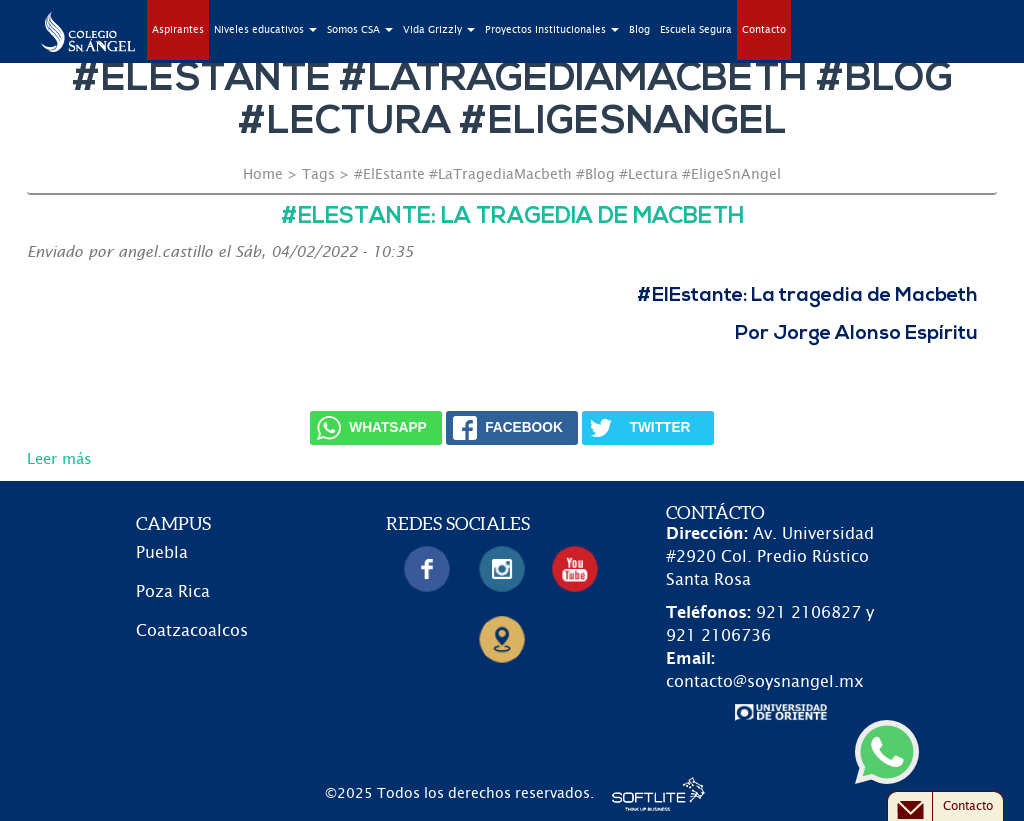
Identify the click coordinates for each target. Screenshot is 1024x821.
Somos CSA (360, 30)
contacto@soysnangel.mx (765, 682)
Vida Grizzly (439, 30)
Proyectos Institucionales (552, 30)
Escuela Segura (696, 30)
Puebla (162, 553)
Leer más (59, 459)
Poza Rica (173, 592)
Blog (639, 30)
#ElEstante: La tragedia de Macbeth (512, 217)
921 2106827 (808, 613)
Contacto (764, 30)
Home (263, 175)
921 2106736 (718, 636)
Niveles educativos (265, 30)
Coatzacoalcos (192, 631)
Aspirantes (178, 30)
